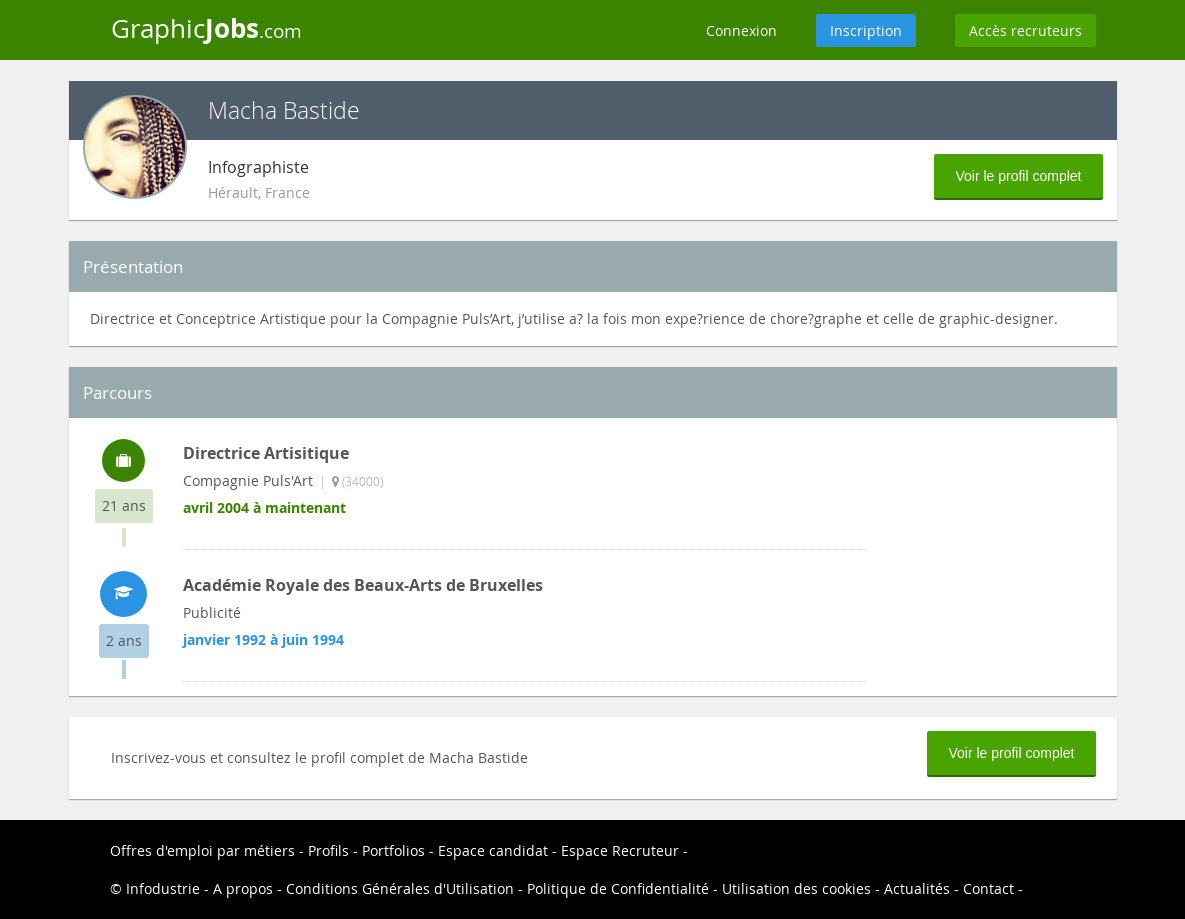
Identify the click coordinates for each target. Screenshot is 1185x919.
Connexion (741, 30)
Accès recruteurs (1025, 30)
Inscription (866, 30)
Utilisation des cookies (796, 888)
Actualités (917, 888)
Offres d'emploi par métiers (202, 850)
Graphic (206, 28)
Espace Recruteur (620, 850)
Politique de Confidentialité (618, 888)
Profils (328, 850)
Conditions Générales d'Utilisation (400, 888)
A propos (243, 888)
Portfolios (393, 850)
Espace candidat (493, 850)
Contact (988, 888)
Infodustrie (163, 888)
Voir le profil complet (1018, 176)
